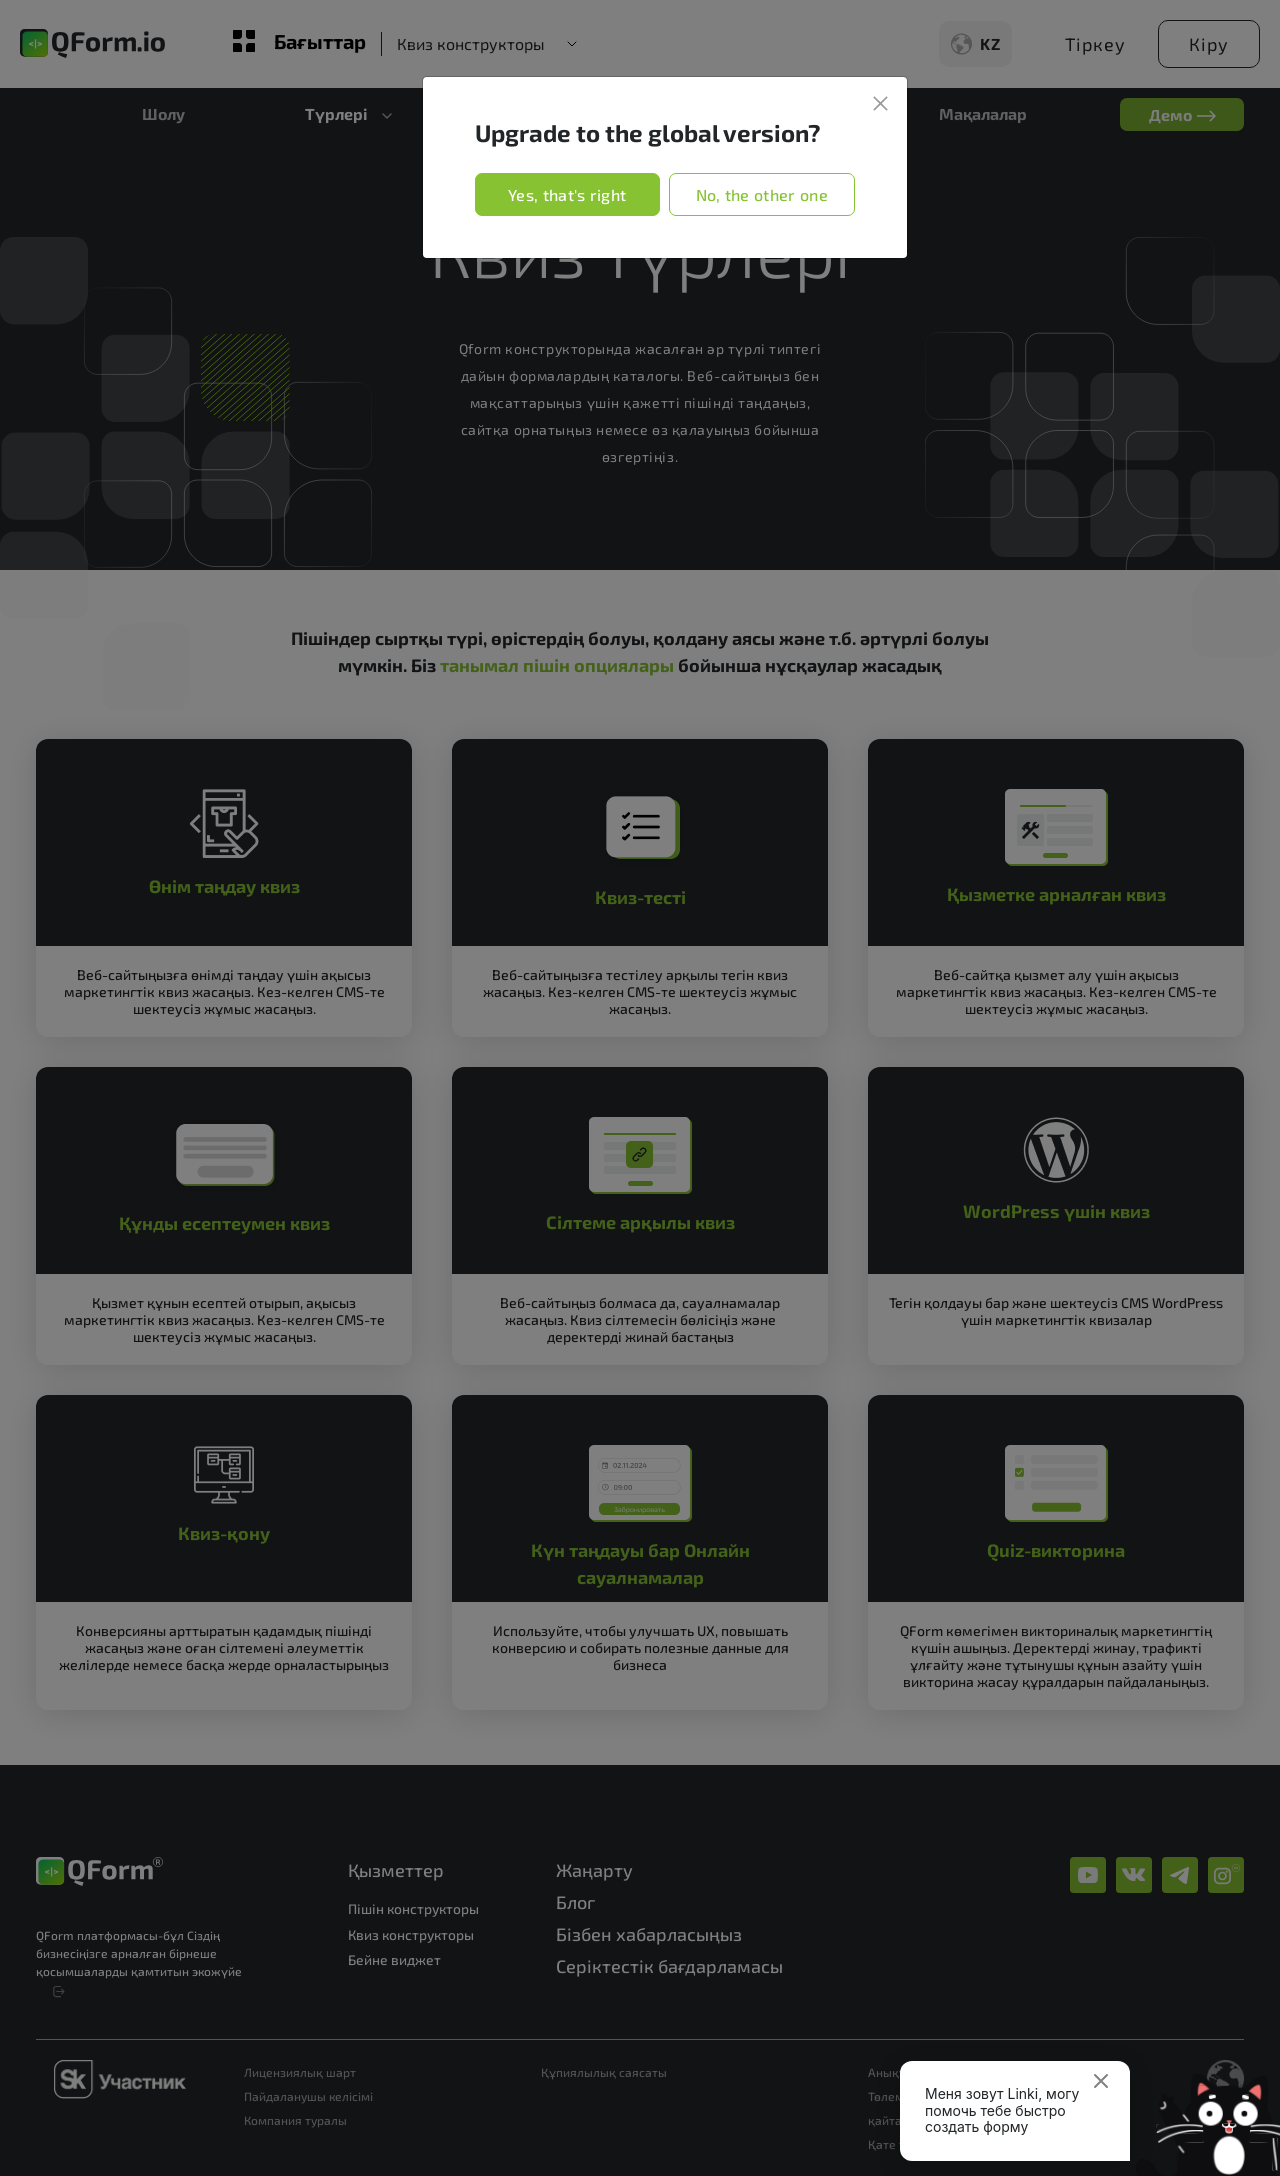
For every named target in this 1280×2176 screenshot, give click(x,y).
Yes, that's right (567, 194)
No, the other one (762, 194)
